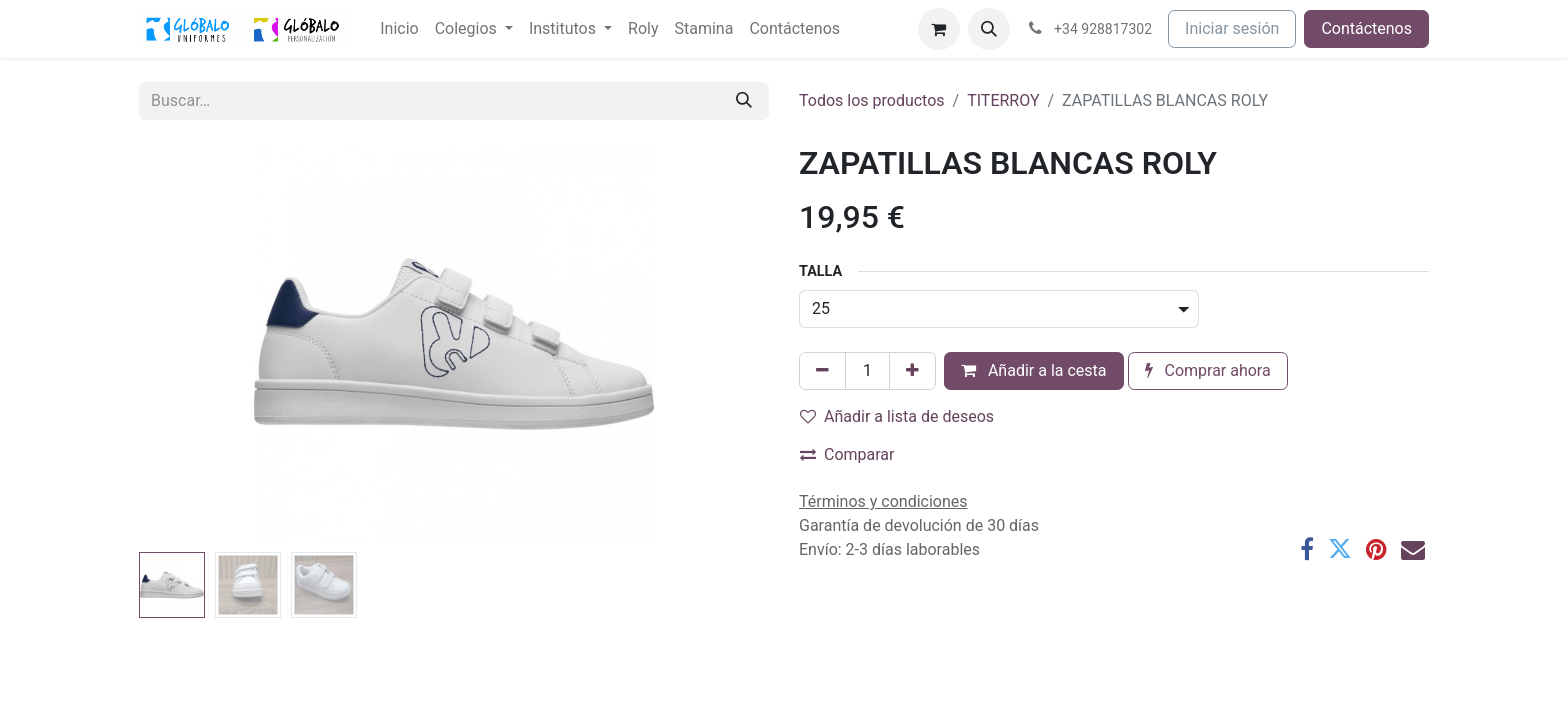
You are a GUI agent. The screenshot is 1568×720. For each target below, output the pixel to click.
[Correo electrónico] (1413, 549)
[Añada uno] (912, 371)
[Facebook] (1307, 549)
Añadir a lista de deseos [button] (897, 416)
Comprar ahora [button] (1208, 370)
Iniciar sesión (1232, 28)
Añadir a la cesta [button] (1034, 370)
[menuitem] (399, 29)
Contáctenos (1366, 28)
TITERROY (1003, 100)
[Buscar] (744, 101)
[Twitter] (1340, 549)
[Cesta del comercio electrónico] (939, 29)
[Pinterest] (1376, 549)
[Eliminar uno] (822, 371)
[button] (989, 29)
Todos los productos (872, 100)
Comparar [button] (847, 454)
